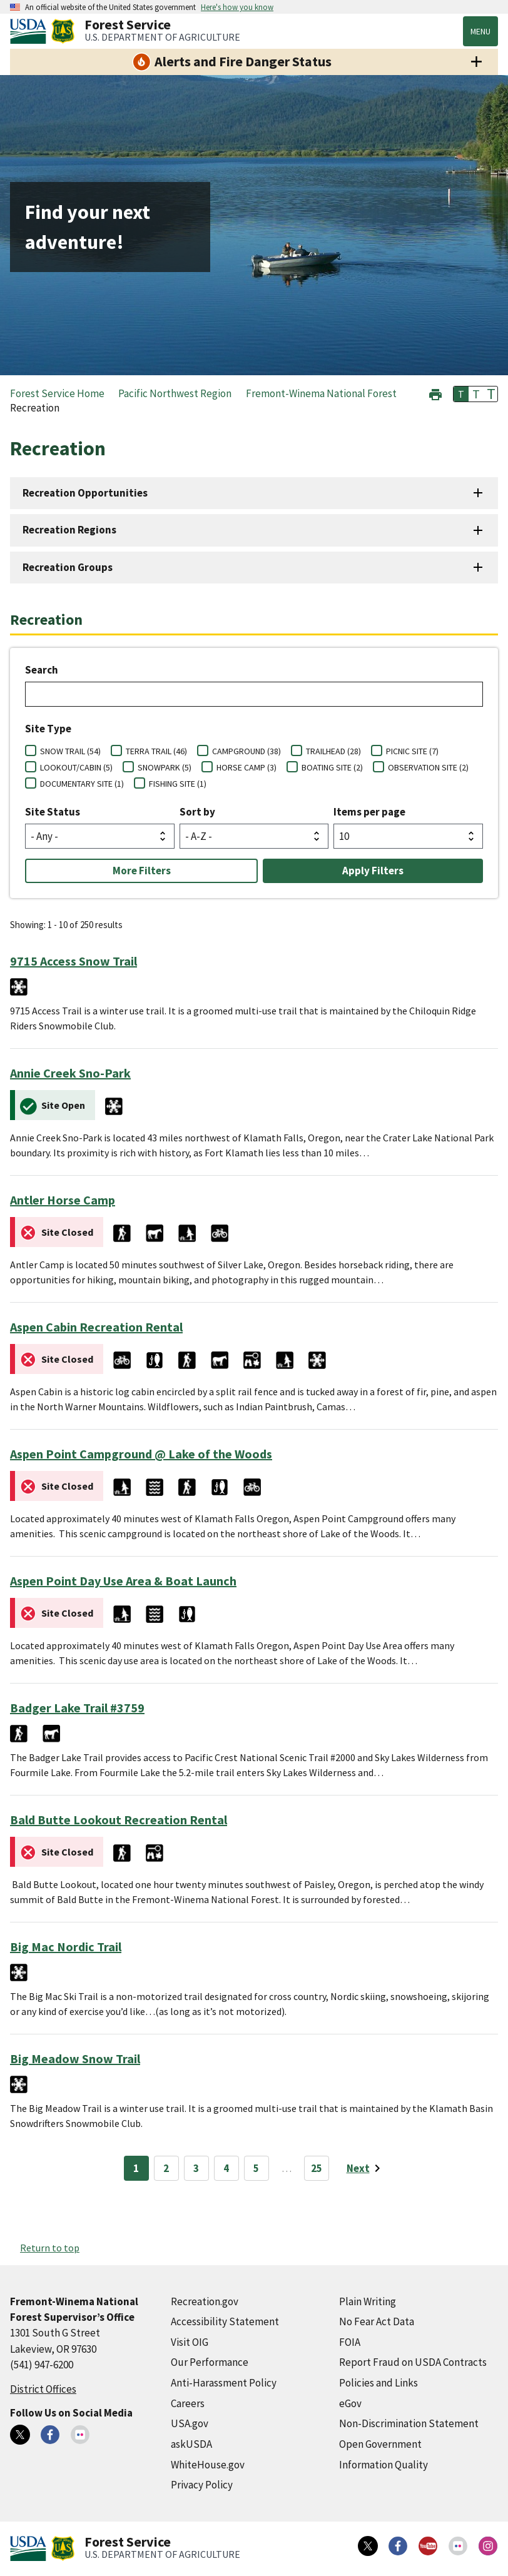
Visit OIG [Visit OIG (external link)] (189, 2342)
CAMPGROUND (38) (246, 751)
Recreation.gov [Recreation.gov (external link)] (204, 2301)
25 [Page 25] (316, 2168)
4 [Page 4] (226, 2168)
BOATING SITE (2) (332, 767)
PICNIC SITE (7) (412, 751)
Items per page (369, 812)
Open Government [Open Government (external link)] (380, 2444)
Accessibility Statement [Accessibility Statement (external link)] (225, 2321)
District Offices (43, 2389)
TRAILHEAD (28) (333, 751)
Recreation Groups (68, 567)
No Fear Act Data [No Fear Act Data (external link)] (376, 2321)
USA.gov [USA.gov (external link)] (189, 2423)
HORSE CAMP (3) (246, 767)
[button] (435, 393)
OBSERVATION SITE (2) (428, 767)
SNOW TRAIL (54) (70, 751)
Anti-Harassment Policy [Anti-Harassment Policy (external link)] (224, 2383)
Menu (480, 31)
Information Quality (383, 2465)
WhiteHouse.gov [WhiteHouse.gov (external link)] (208, 2465)
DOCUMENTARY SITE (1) (82, 783)
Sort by (197, 812)
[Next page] (366, 2168)
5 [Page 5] (256, 2168)
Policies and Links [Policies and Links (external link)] (378, 2383)
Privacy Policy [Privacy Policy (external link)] (202, 2485)
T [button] (461, 394)
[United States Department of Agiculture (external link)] (30, 31)
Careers (188, 2403)
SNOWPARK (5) (164, 767)
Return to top (49, 2247)
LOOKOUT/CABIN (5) (76, 767)
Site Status (52, 812)
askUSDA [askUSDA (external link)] (191, 2444)
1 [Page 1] (136, 2168)
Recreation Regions (69, 530)
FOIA (349, 2342)
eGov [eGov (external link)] (350, 2403)
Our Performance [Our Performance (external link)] (209, 2362)
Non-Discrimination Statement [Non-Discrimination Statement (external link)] (409, 2423)
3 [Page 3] (196, 2168)
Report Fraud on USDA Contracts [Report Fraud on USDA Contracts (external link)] (413, 2362)
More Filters (142, 870)
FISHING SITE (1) (177, 783)
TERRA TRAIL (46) (156, 751)
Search (41, 670)
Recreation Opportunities (85, 493)
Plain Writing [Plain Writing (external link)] (367, 2301)
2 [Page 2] (166, 2168)
